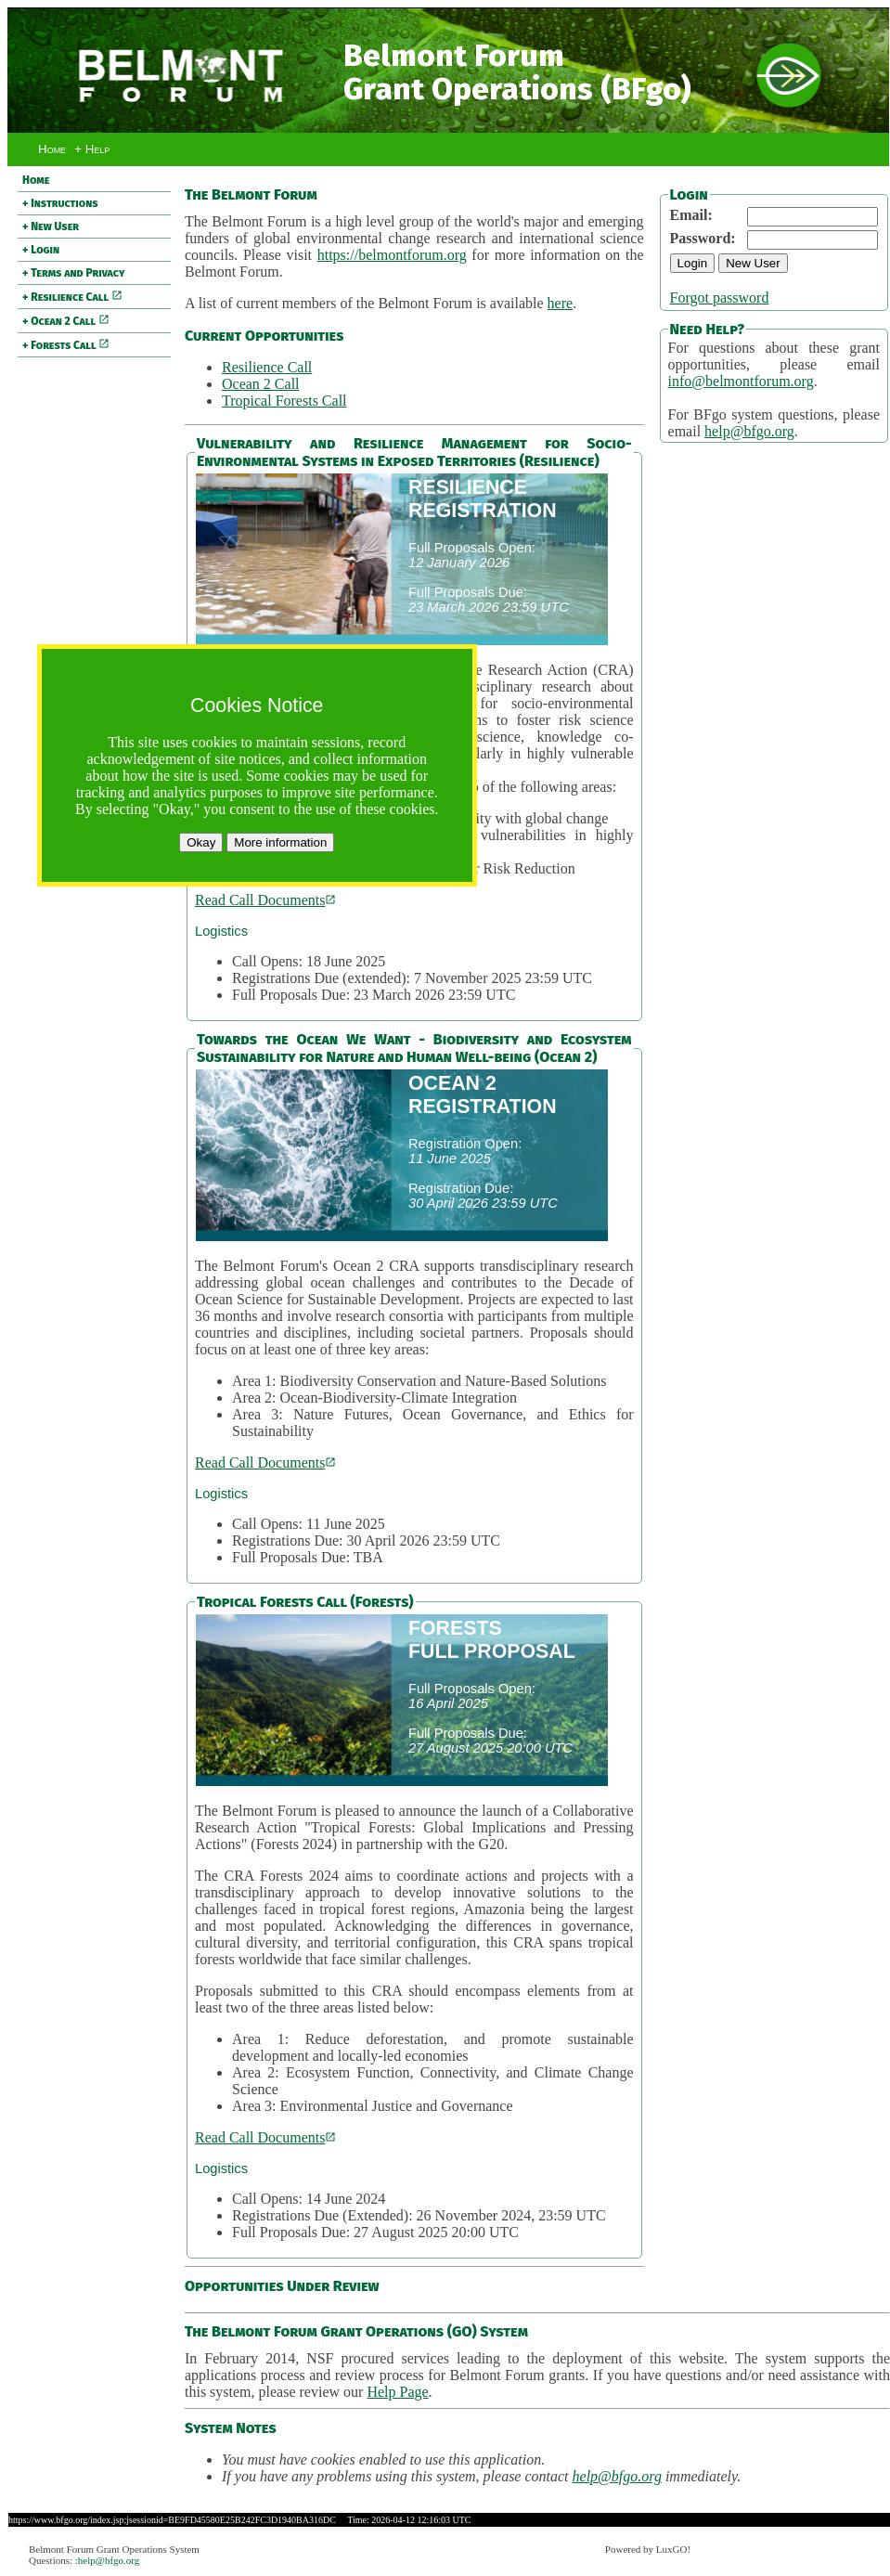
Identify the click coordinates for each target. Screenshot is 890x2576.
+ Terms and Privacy (73, 272)
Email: (691, 215)
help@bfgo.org (749, 431)
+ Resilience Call (72, 297)
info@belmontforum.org (741, 381)
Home (52, 149)
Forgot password (719, 297)
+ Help (92, 149)
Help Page (397, 2392)
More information (280, 842)
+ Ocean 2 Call (66, 321)
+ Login (40, 249)
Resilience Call (267, 367)
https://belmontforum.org (392, 255)
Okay (201, 842)
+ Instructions (60, 203)
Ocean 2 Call (261, 384)
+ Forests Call (66, 345)
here (561, 303)
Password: (703, 238)
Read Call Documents (265, 900)
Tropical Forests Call (284, 400)
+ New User (50, 226)
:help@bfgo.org (107, 2560)
